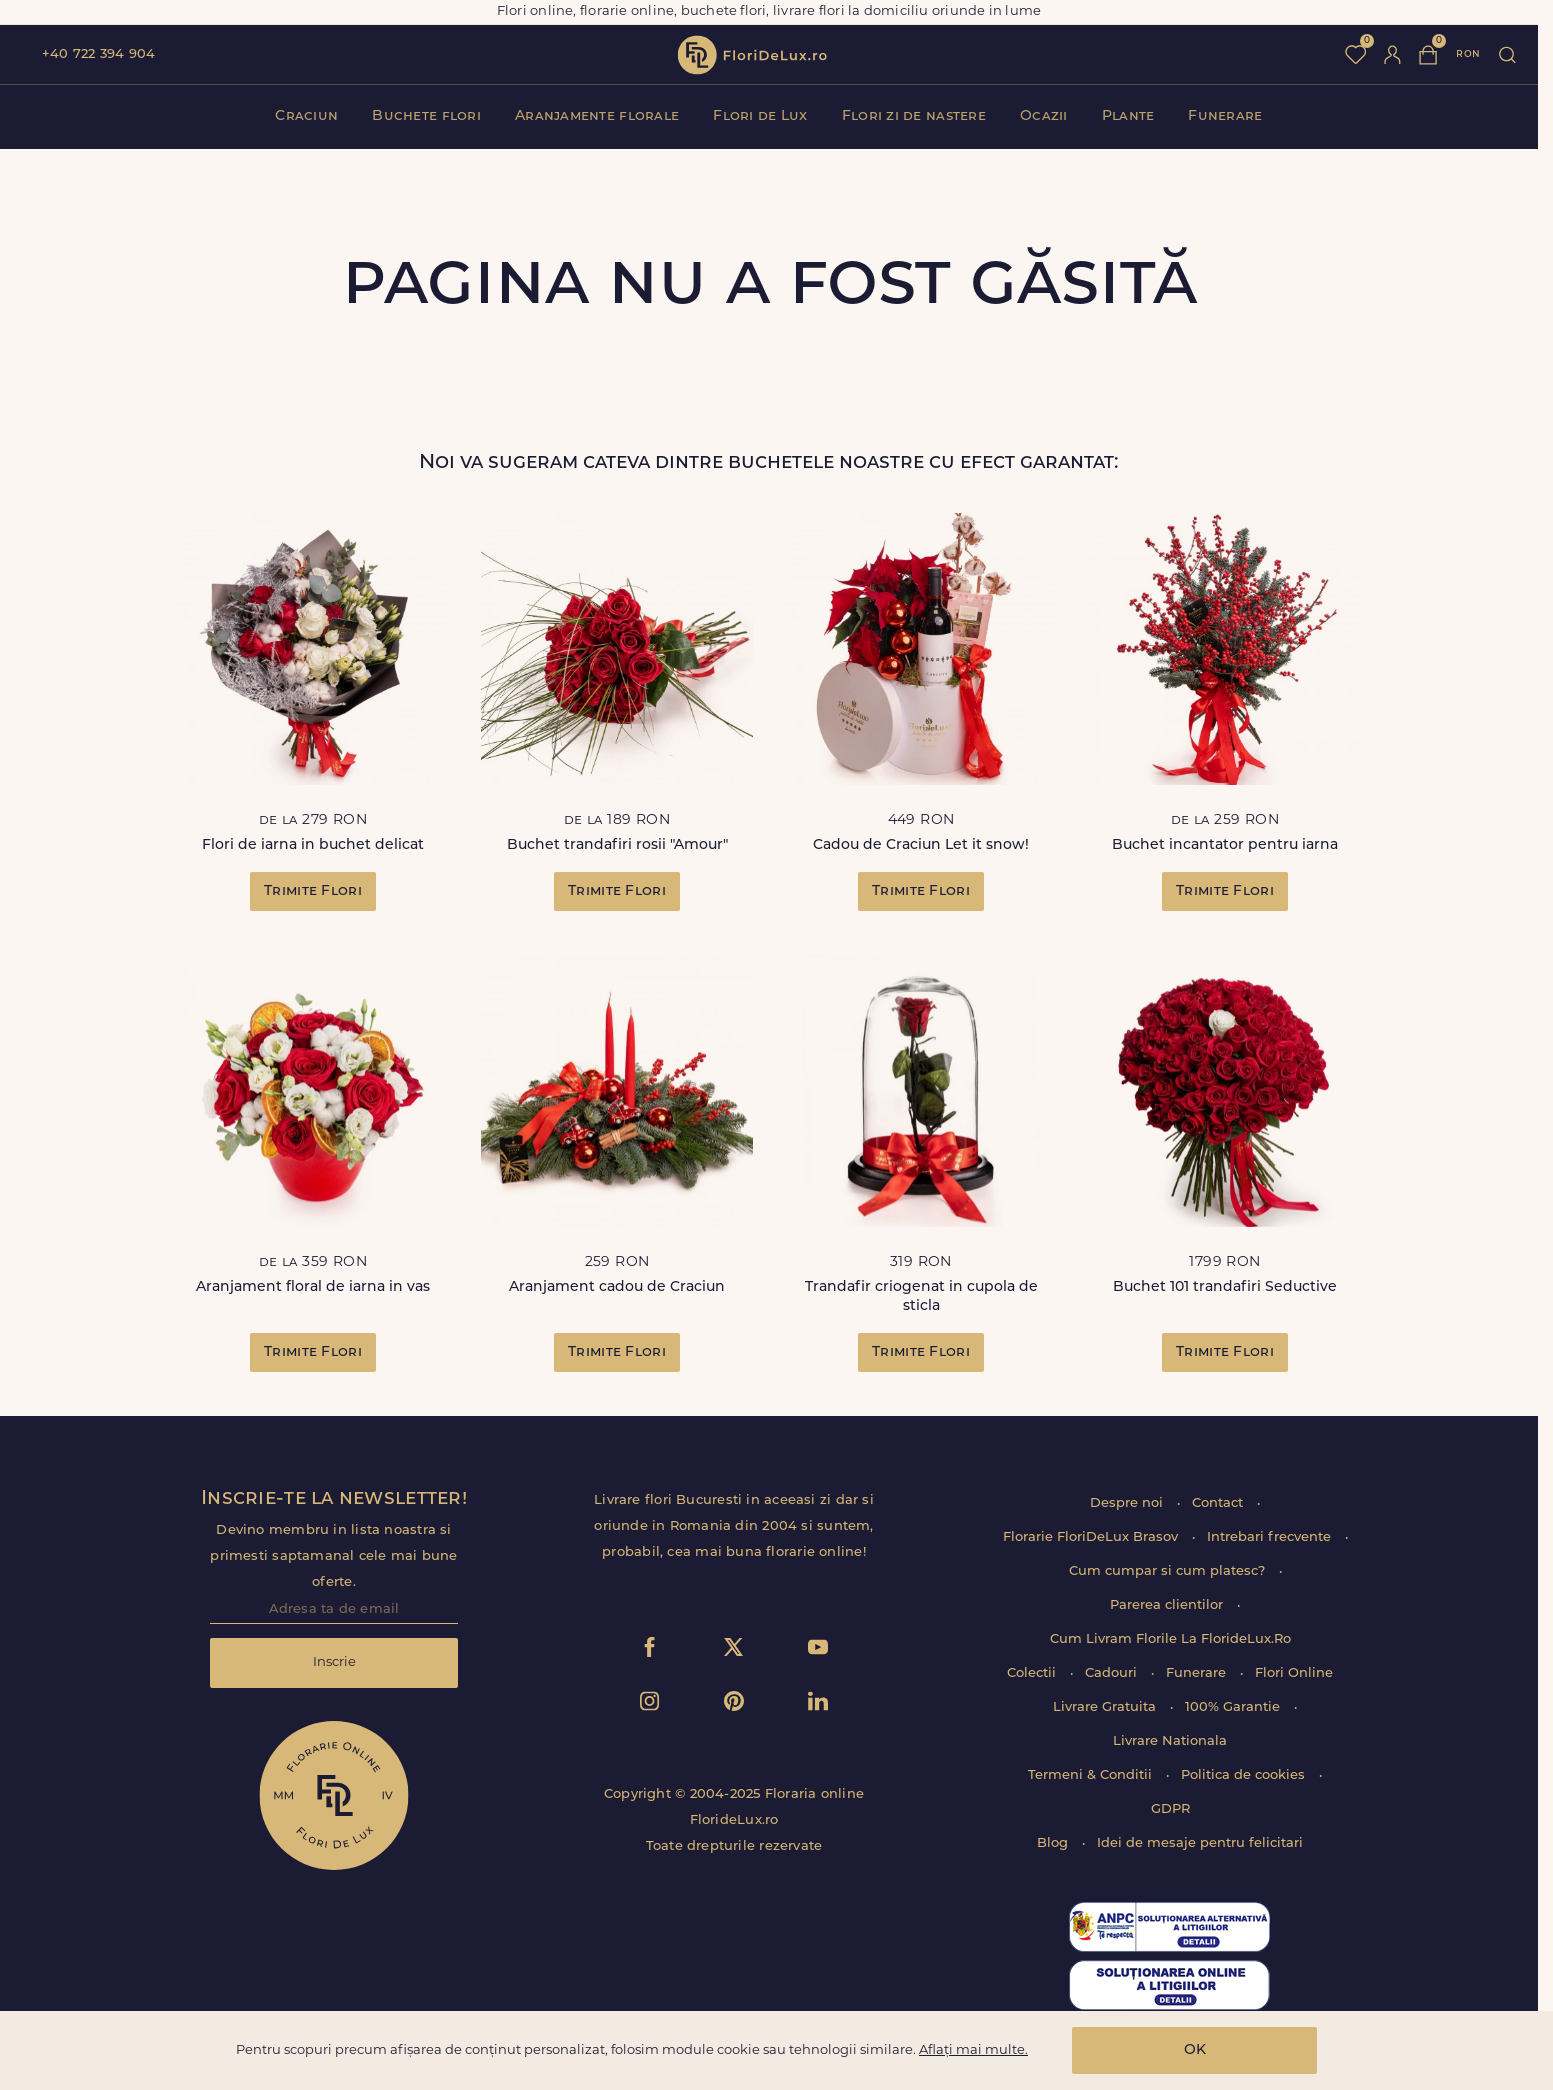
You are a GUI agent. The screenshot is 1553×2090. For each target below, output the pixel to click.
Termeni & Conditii (1092, 1775)
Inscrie (334, 1662)
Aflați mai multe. (973, 2050)
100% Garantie (1234, 1707)
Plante (1128, 116)
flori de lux (752, 55)
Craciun (306, 116)
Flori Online (1294, 1673)
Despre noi (1128, 1503)
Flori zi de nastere (914, 116)
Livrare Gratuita (1106, 1707)
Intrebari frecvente (1271, 1537)
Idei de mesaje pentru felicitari (1200, 1843)
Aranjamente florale (597, 116)
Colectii (1033, 1673)
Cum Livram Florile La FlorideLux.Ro (1170, 1639)
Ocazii (1044, 116)
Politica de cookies (1245, 1775)
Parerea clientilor (1168, 1605)
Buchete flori (426, 116)
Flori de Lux (760, 116)
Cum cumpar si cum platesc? (1169, 1571)
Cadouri (1113, 1673)
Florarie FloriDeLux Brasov (1092, 1537)
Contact (1219, 1503)
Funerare (1225, 116)
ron (1468, 54)
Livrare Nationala (1170, 1741)
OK (1195, 2050)
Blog (1054, 1843)
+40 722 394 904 (98, 54)
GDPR (1170, 1809)
